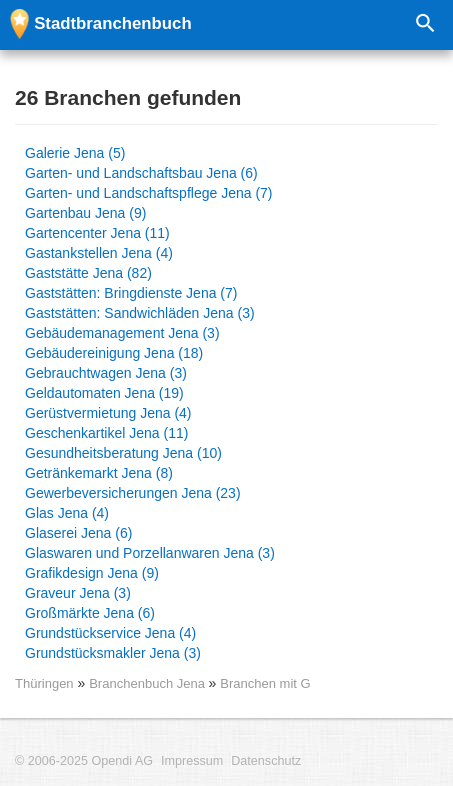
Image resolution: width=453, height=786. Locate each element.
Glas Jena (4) (67, 513)
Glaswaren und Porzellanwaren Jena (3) (150, 553)
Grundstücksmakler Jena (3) (113, 653)
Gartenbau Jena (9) (85, 213)
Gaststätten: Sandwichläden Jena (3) (140, 313)
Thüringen (44, 683)
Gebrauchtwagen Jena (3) (106, 373)
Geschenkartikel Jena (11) (106, 433)
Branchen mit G (265, 683)
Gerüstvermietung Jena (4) (108, 413)
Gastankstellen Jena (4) (99, 253)
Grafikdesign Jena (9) (92, 573)
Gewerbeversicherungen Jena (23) (133, 493)
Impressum (192, 761)
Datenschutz (266, 761)
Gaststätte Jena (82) (88, 273)
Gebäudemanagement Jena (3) (122, 333)
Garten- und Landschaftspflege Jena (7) (149, 193)
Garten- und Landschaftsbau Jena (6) (141, 173)
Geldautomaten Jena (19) (104, 393)
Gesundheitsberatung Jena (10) (123, 453)
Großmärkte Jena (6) (90, 613)
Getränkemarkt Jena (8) (99, 473)
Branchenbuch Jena (148, 683)
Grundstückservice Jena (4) (110, 633)
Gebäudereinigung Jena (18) (114, 353)
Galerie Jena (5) (75, 153)
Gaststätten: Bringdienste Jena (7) (131, 293)
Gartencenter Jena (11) (97, 233)
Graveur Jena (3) (78, 593)
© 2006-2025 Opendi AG (84, 761)
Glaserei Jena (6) (78, 533)
